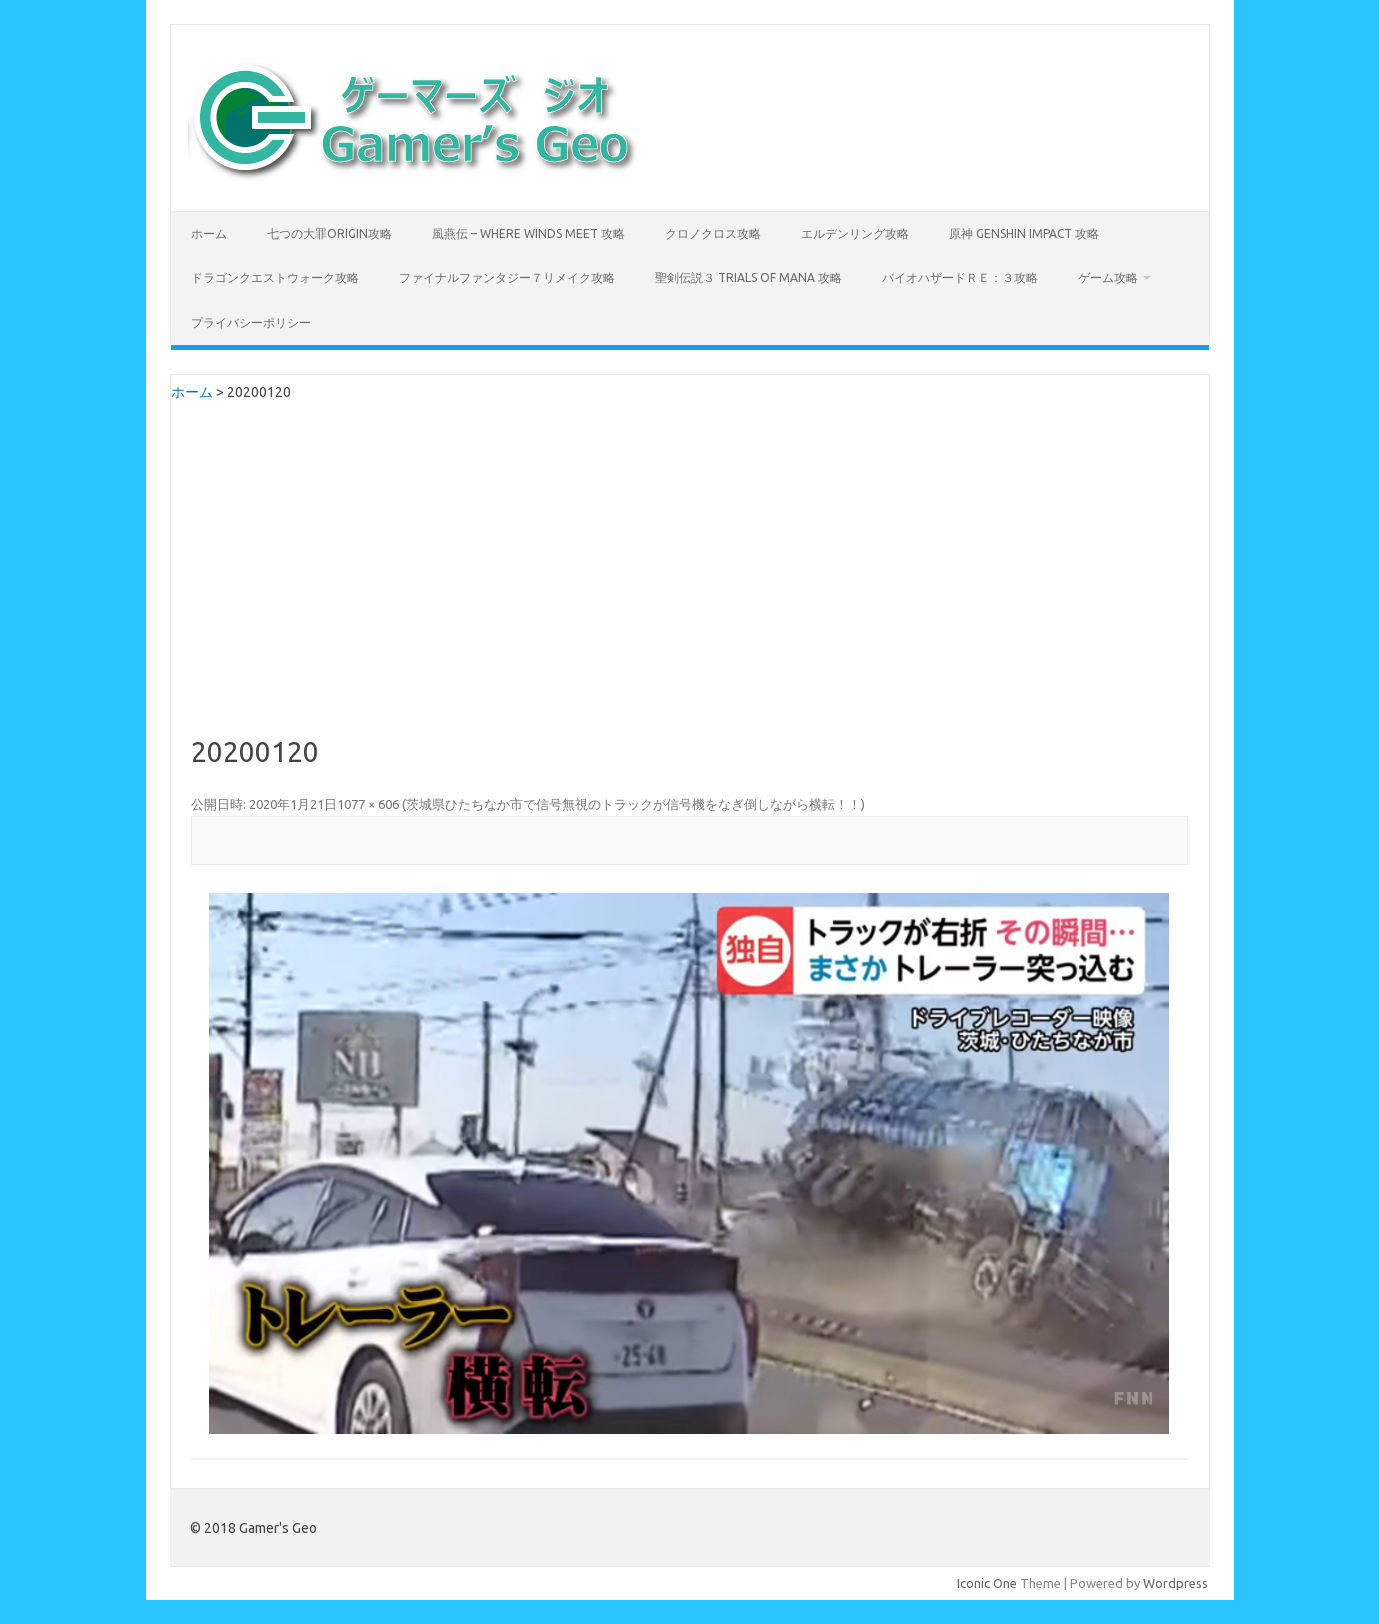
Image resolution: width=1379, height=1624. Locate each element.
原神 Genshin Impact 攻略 (1024, 233)
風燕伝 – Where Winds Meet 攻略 (528, 233)
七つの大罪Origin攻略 (329, 233)
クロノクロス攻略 (713, 233)
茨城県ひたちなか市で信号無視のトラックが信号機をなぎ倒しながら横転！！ (633, 804)
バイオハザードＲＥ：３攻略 (960, 277)
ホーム (209, 233)
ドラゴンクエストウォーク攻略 (275, 277)
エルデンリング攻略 (855, 233)
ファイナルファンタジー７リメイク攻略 (507, 277)
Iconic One (987, 1583)
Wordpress (1175, 1583)
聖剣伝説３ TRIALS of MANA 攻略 (748, 277)
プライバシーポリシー (251, 322)
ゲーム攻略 (1108, 277)
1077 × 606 (368, 804)
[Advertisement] (689, 587)
